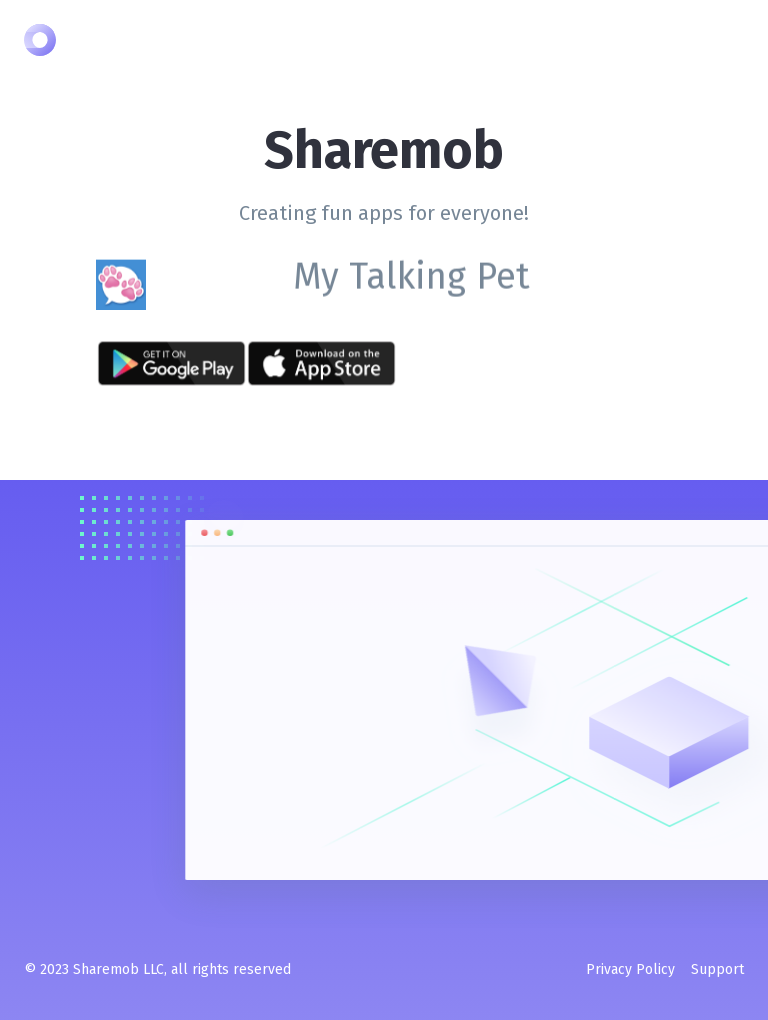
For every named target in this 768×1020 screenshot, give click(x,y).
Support (717, 969)
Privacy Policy (630, 969)
